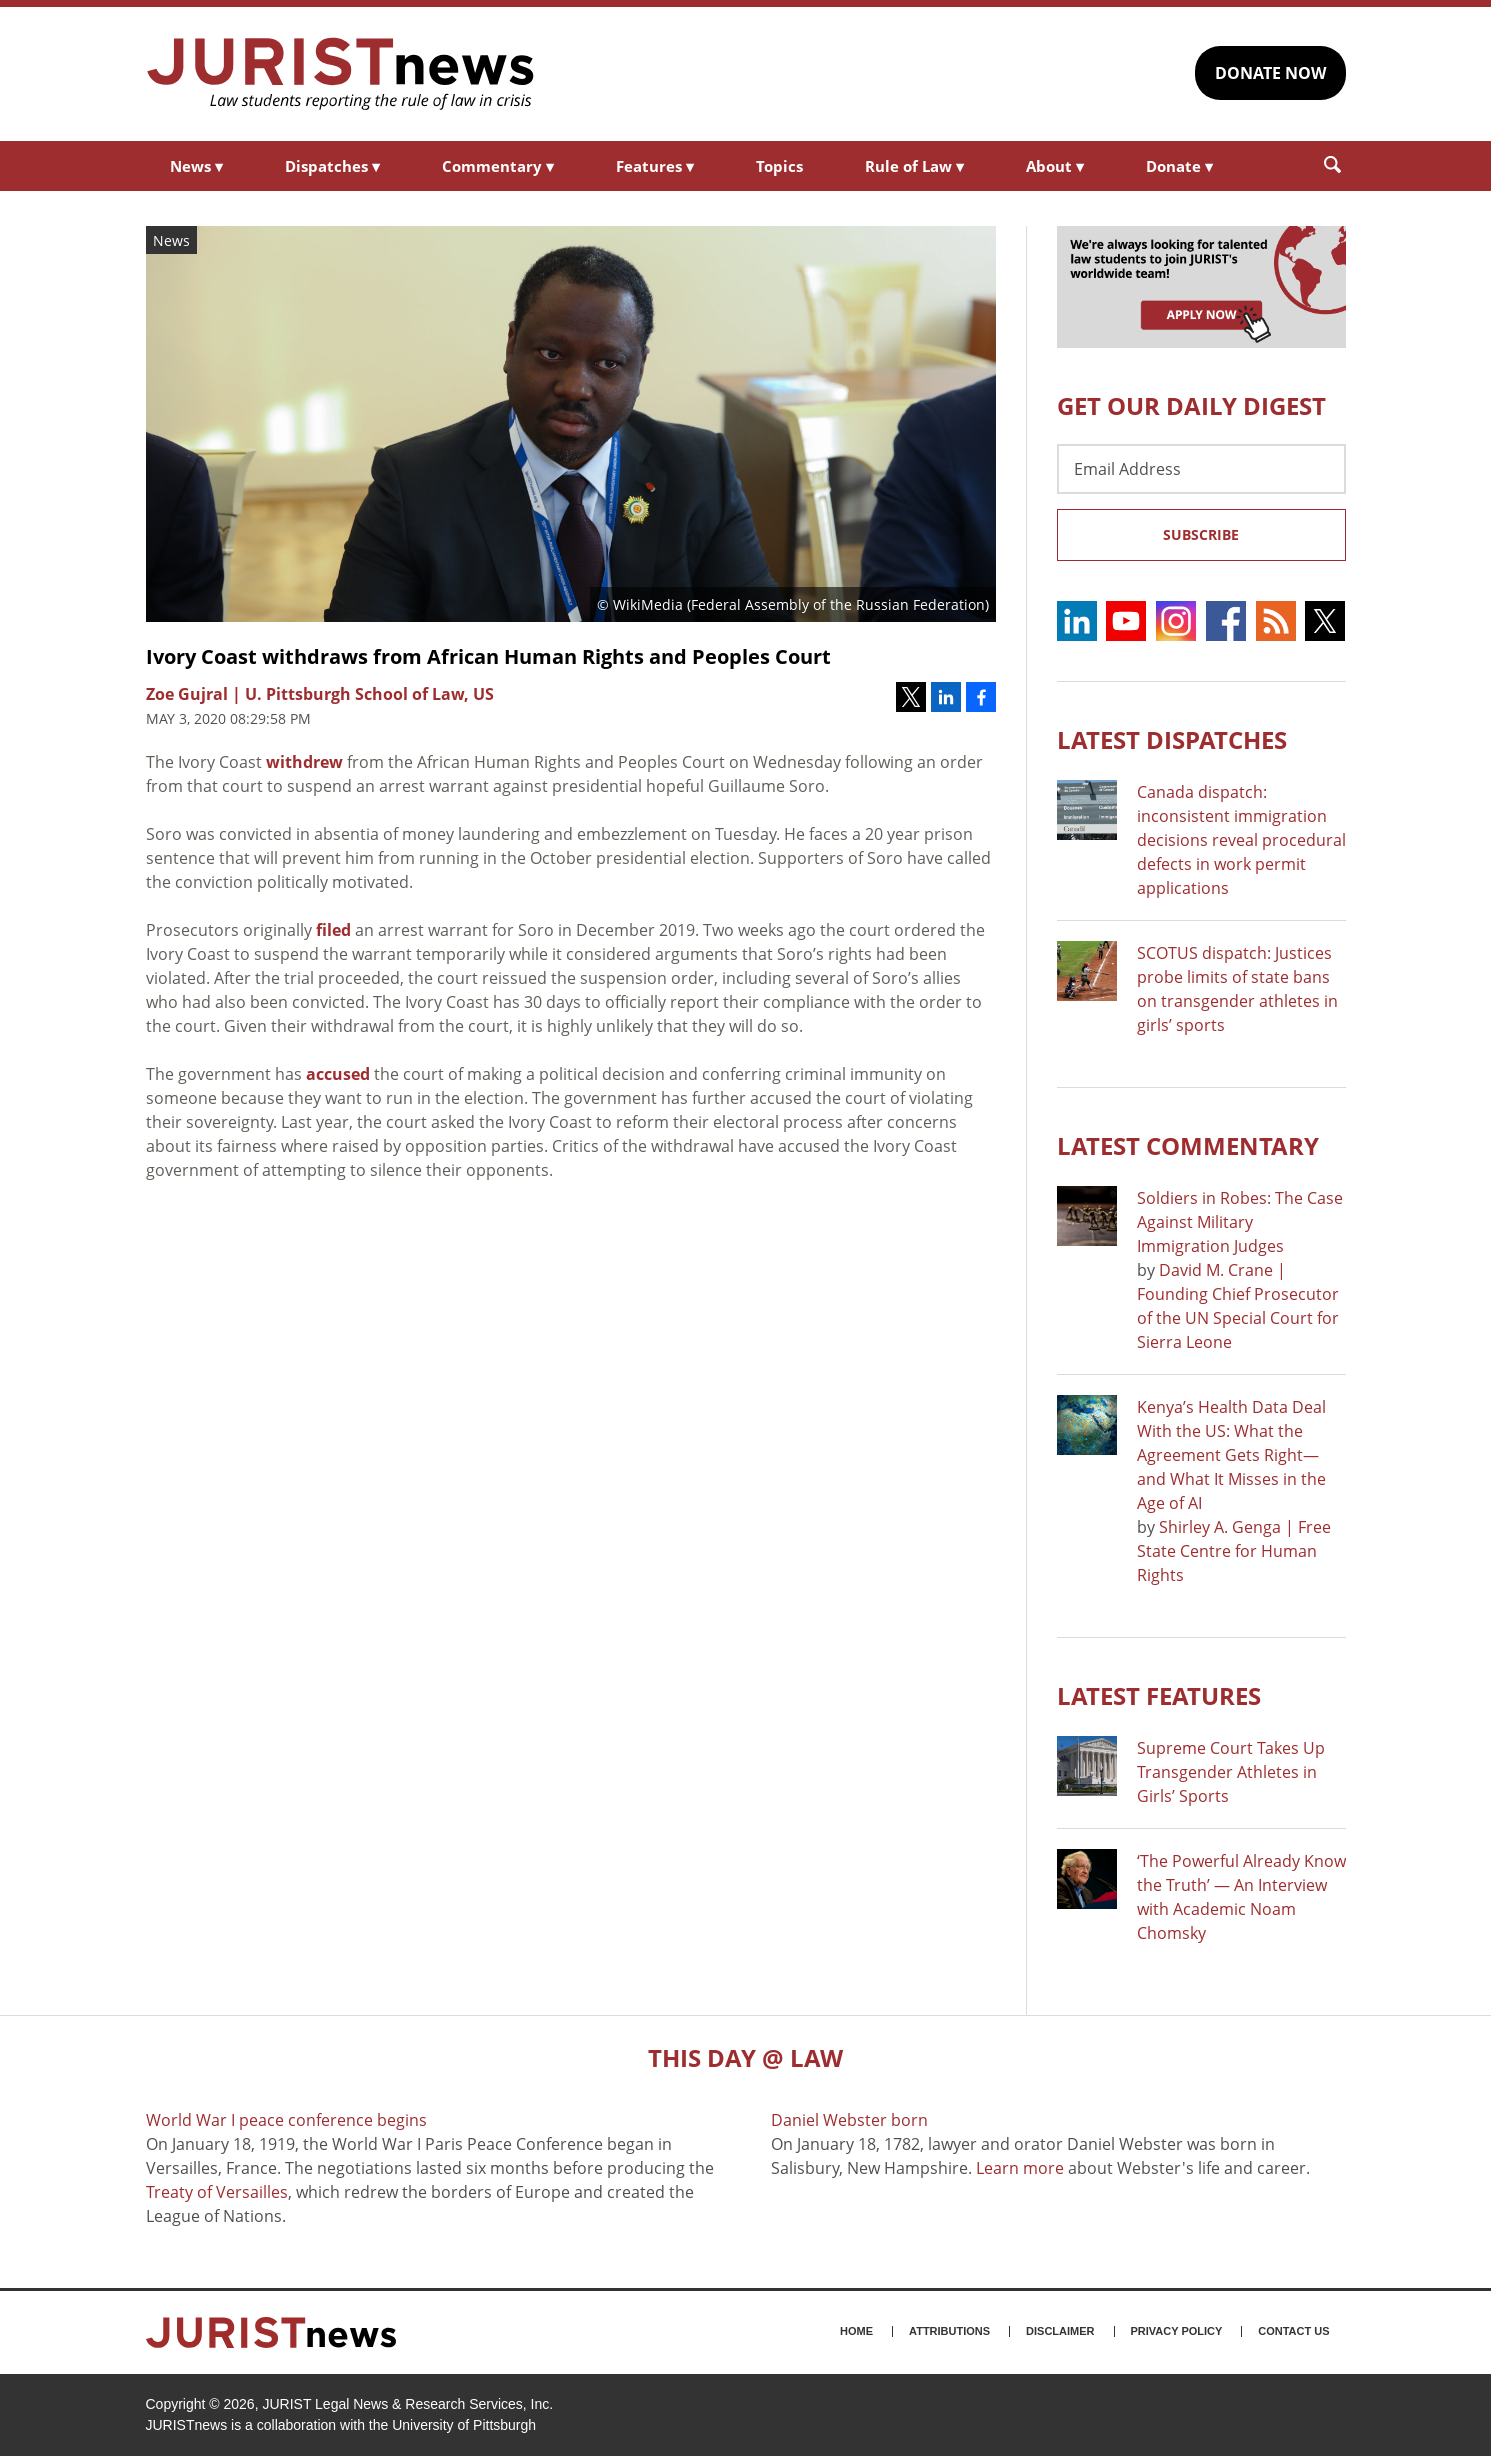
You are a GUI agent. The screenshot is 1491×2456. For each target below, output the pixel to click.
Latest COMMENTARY (1188, 1145)
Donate (1179, 166)
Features (655, 166)
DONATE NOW (1270, 73)
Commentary (498, 166)
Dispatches (332, 166)
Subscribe (1201, 534)
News (196, 166)
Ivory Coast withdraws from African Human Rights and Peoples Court (488, 656)
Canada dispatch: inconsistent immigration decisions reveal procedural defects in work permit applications (1241, 840)
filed (333, 930)
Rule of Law (914, 166)
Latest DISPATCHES (1172, 739)
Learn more (1020, 2168)
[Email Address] (1201, 469)
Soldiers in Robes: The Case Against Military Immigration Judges (1240, 1222)
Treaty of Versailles (217, 2192)
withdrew (304, 762)
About (1055, 166)
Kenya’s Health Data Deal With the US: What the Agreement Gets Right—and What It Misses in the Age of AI (1231, 1455)
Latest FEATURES (1159, 1695)
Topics (779, 166)
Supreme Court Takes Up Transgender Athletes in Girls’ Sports (1231, 1772)
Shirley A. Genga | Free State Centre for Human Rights (1234, 1551)
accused (338, 1074)
